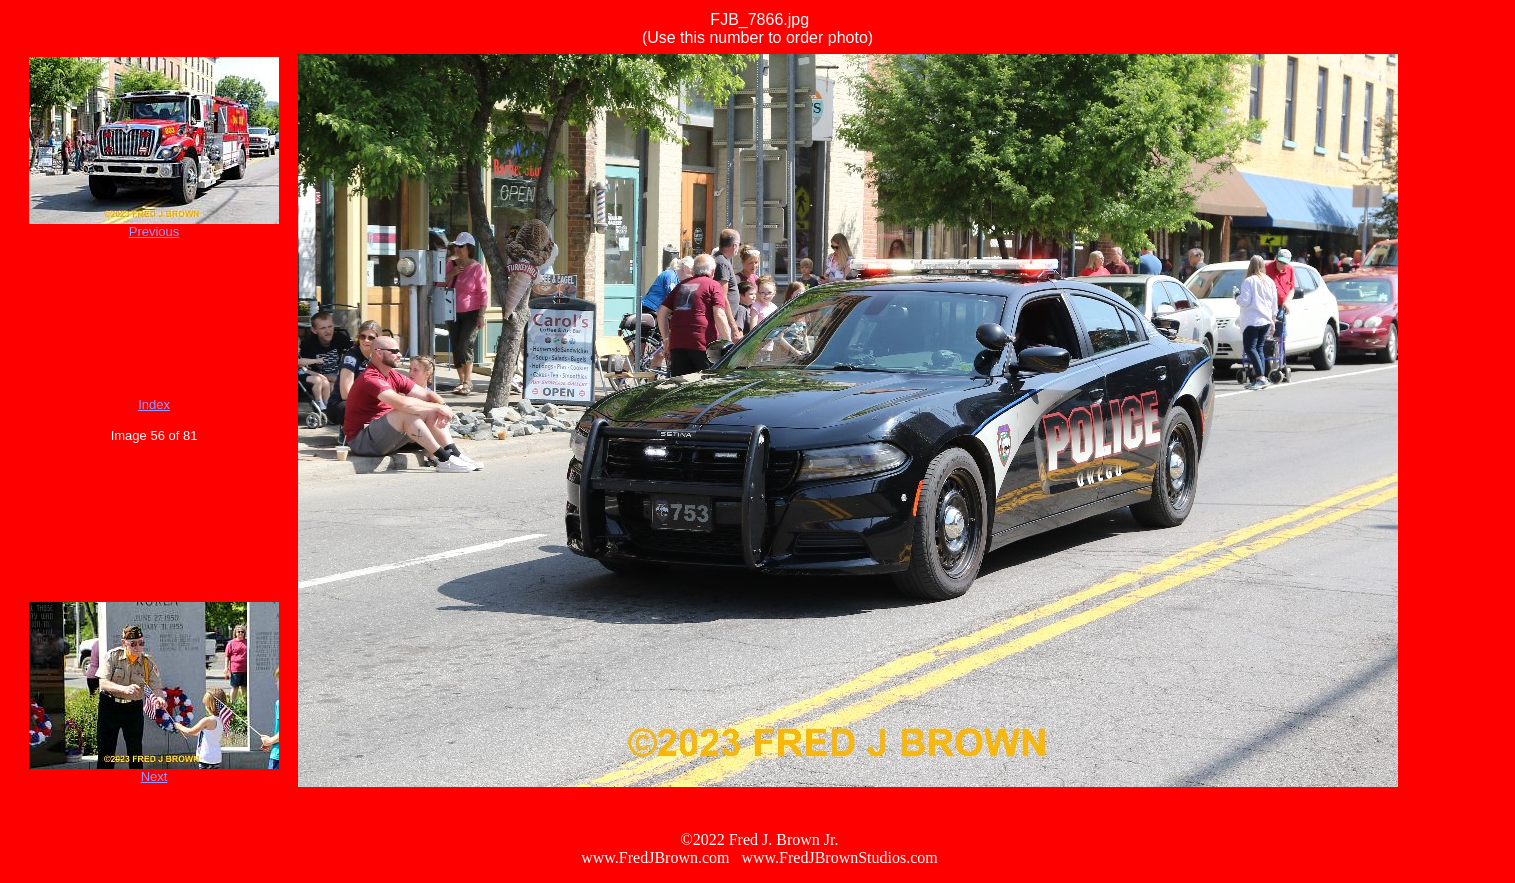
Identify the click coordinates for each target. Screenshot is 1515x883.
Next (154, 776)
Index (154, 404)
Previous (154, 231)
